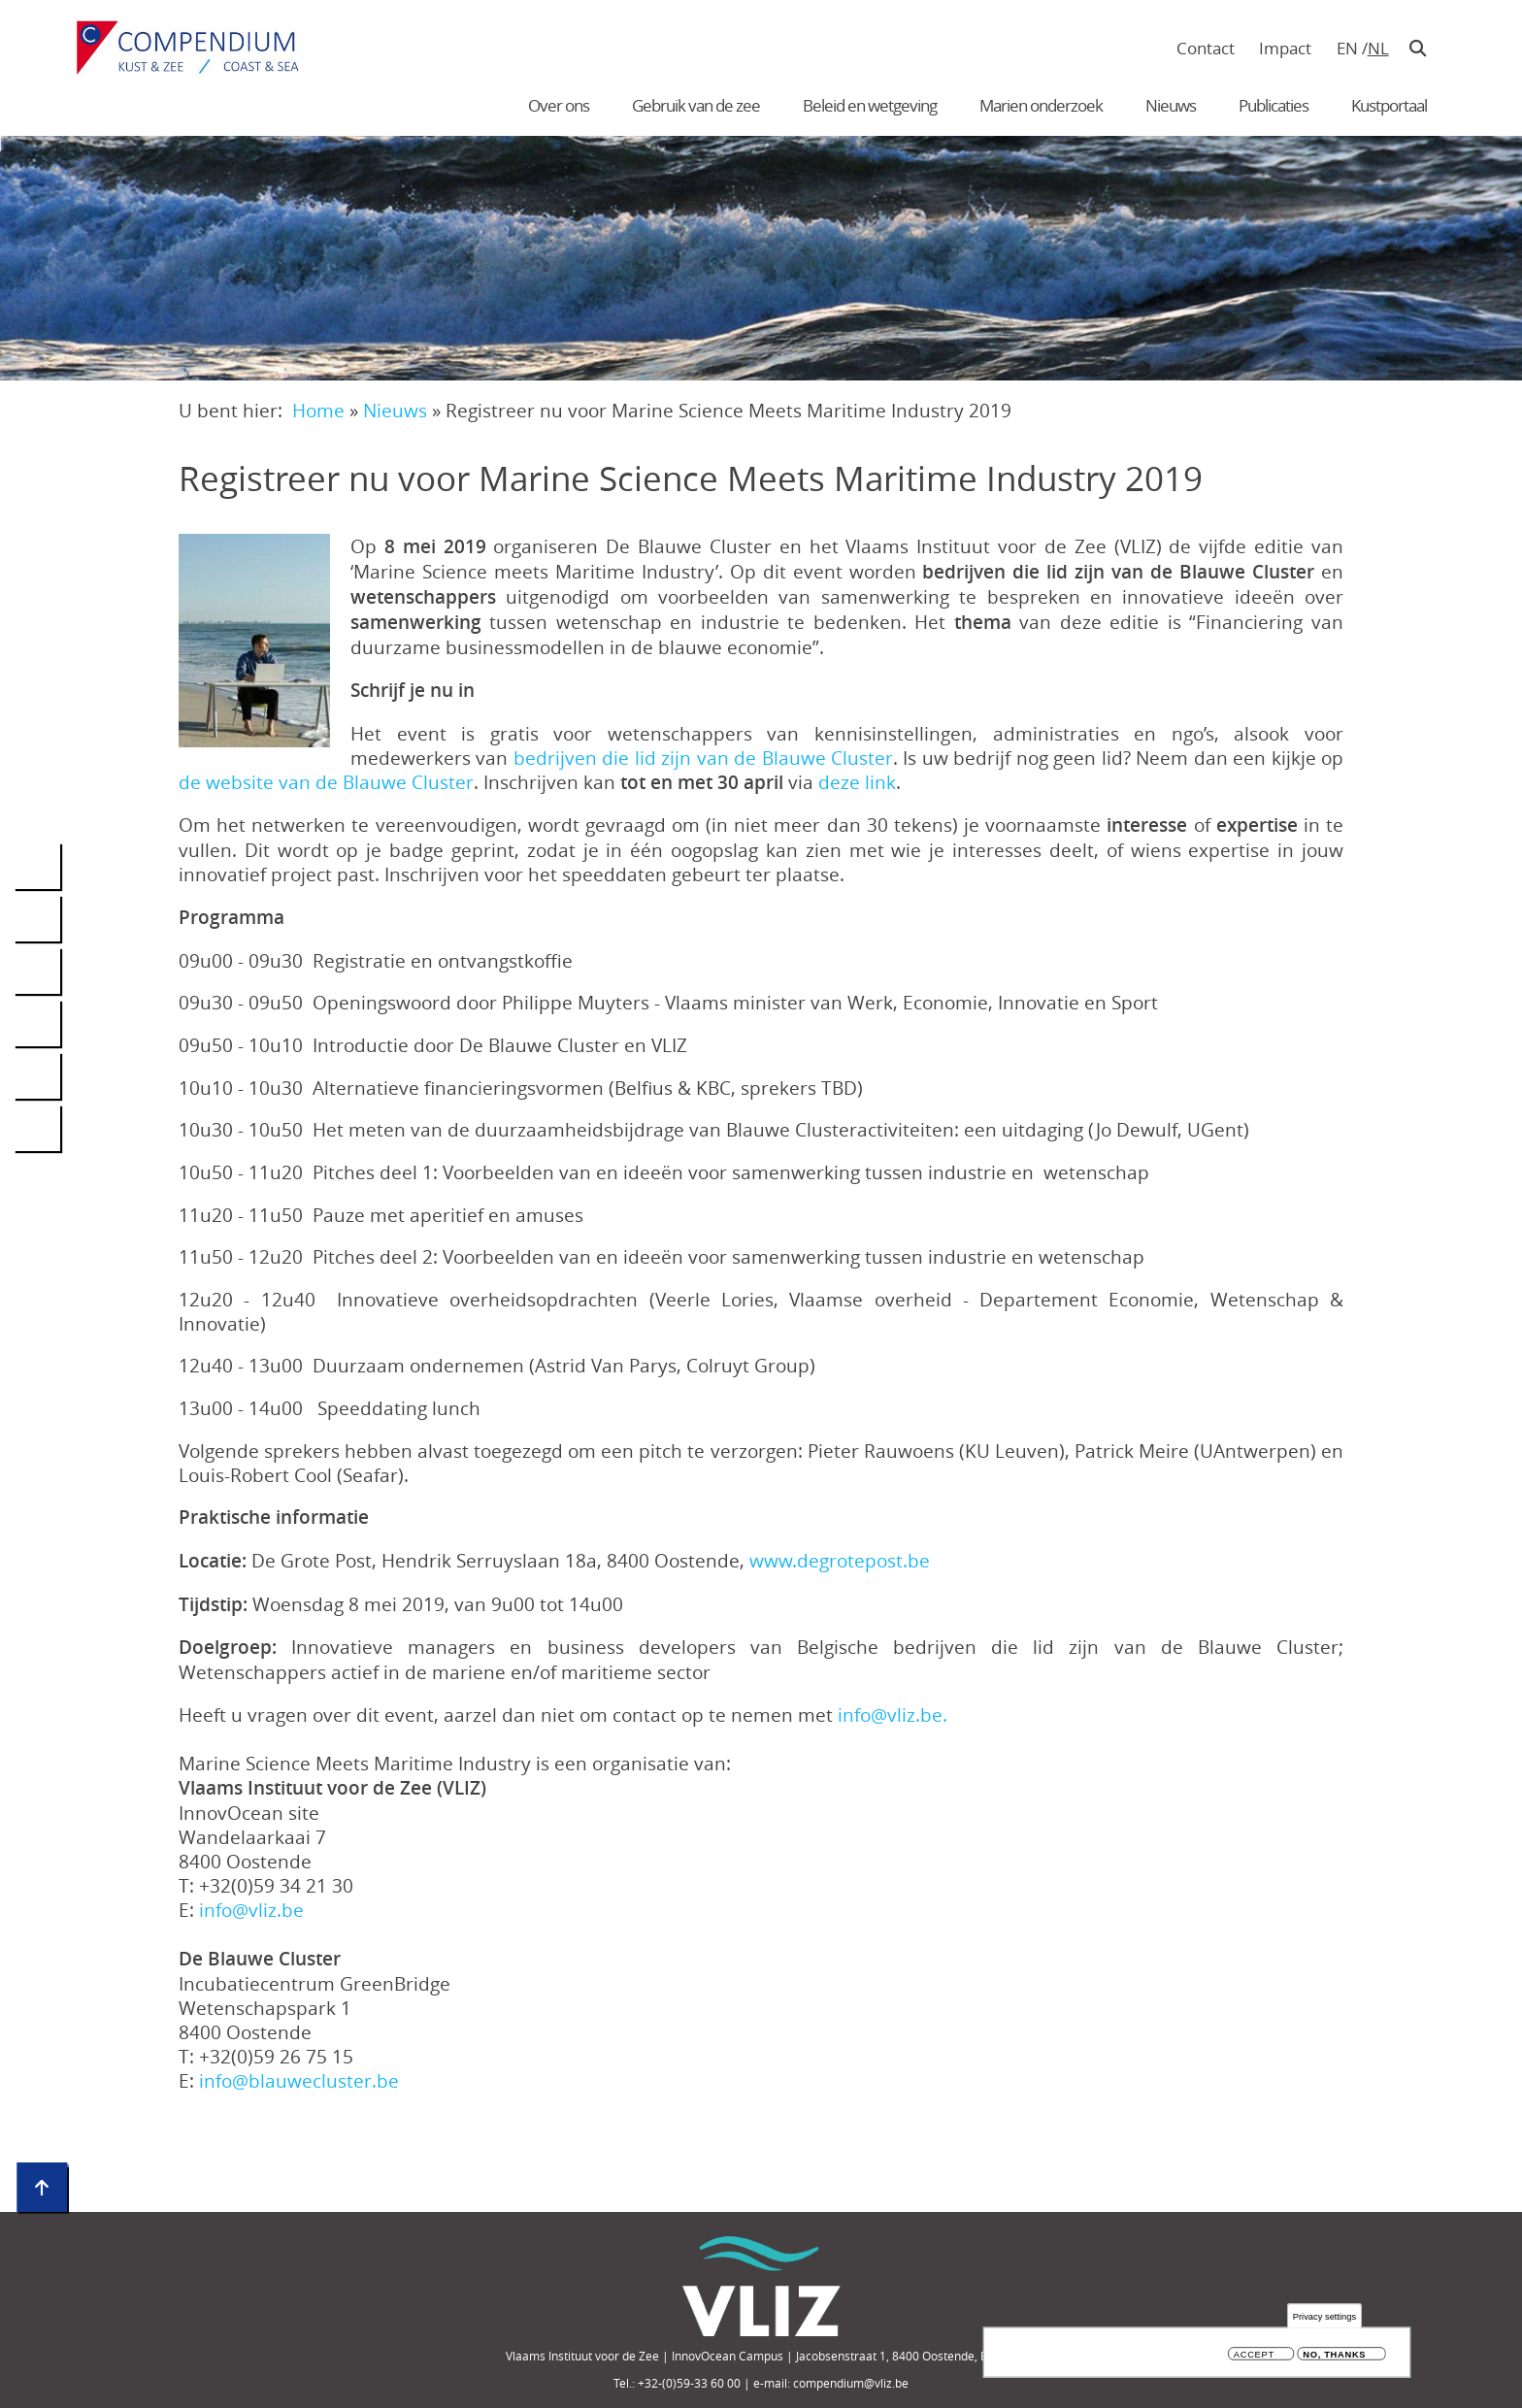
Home (318, 410)
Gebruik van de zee (696, 105)
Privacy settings (1324, 2319)
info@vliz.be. (892, 1714)
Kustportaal (1389, 105)
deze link (857, 782)
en (1347, 48)
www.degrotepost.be (839, 1560)
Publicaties (1273, 105)
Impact (1285, 48)
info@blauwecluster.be (299, 2080)
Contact (1205, 48)
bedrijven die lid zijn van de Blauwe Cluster (703, 757)
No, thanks (1334, 2358)
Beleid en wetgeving (870, 105)
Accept (1254, 2358)
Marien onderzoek (1041, 105)
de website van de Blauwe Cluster (326, 782)
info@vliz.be (251, 1909)
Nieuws (1170, 105)
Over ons (558, 105)
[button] (254, 640)
